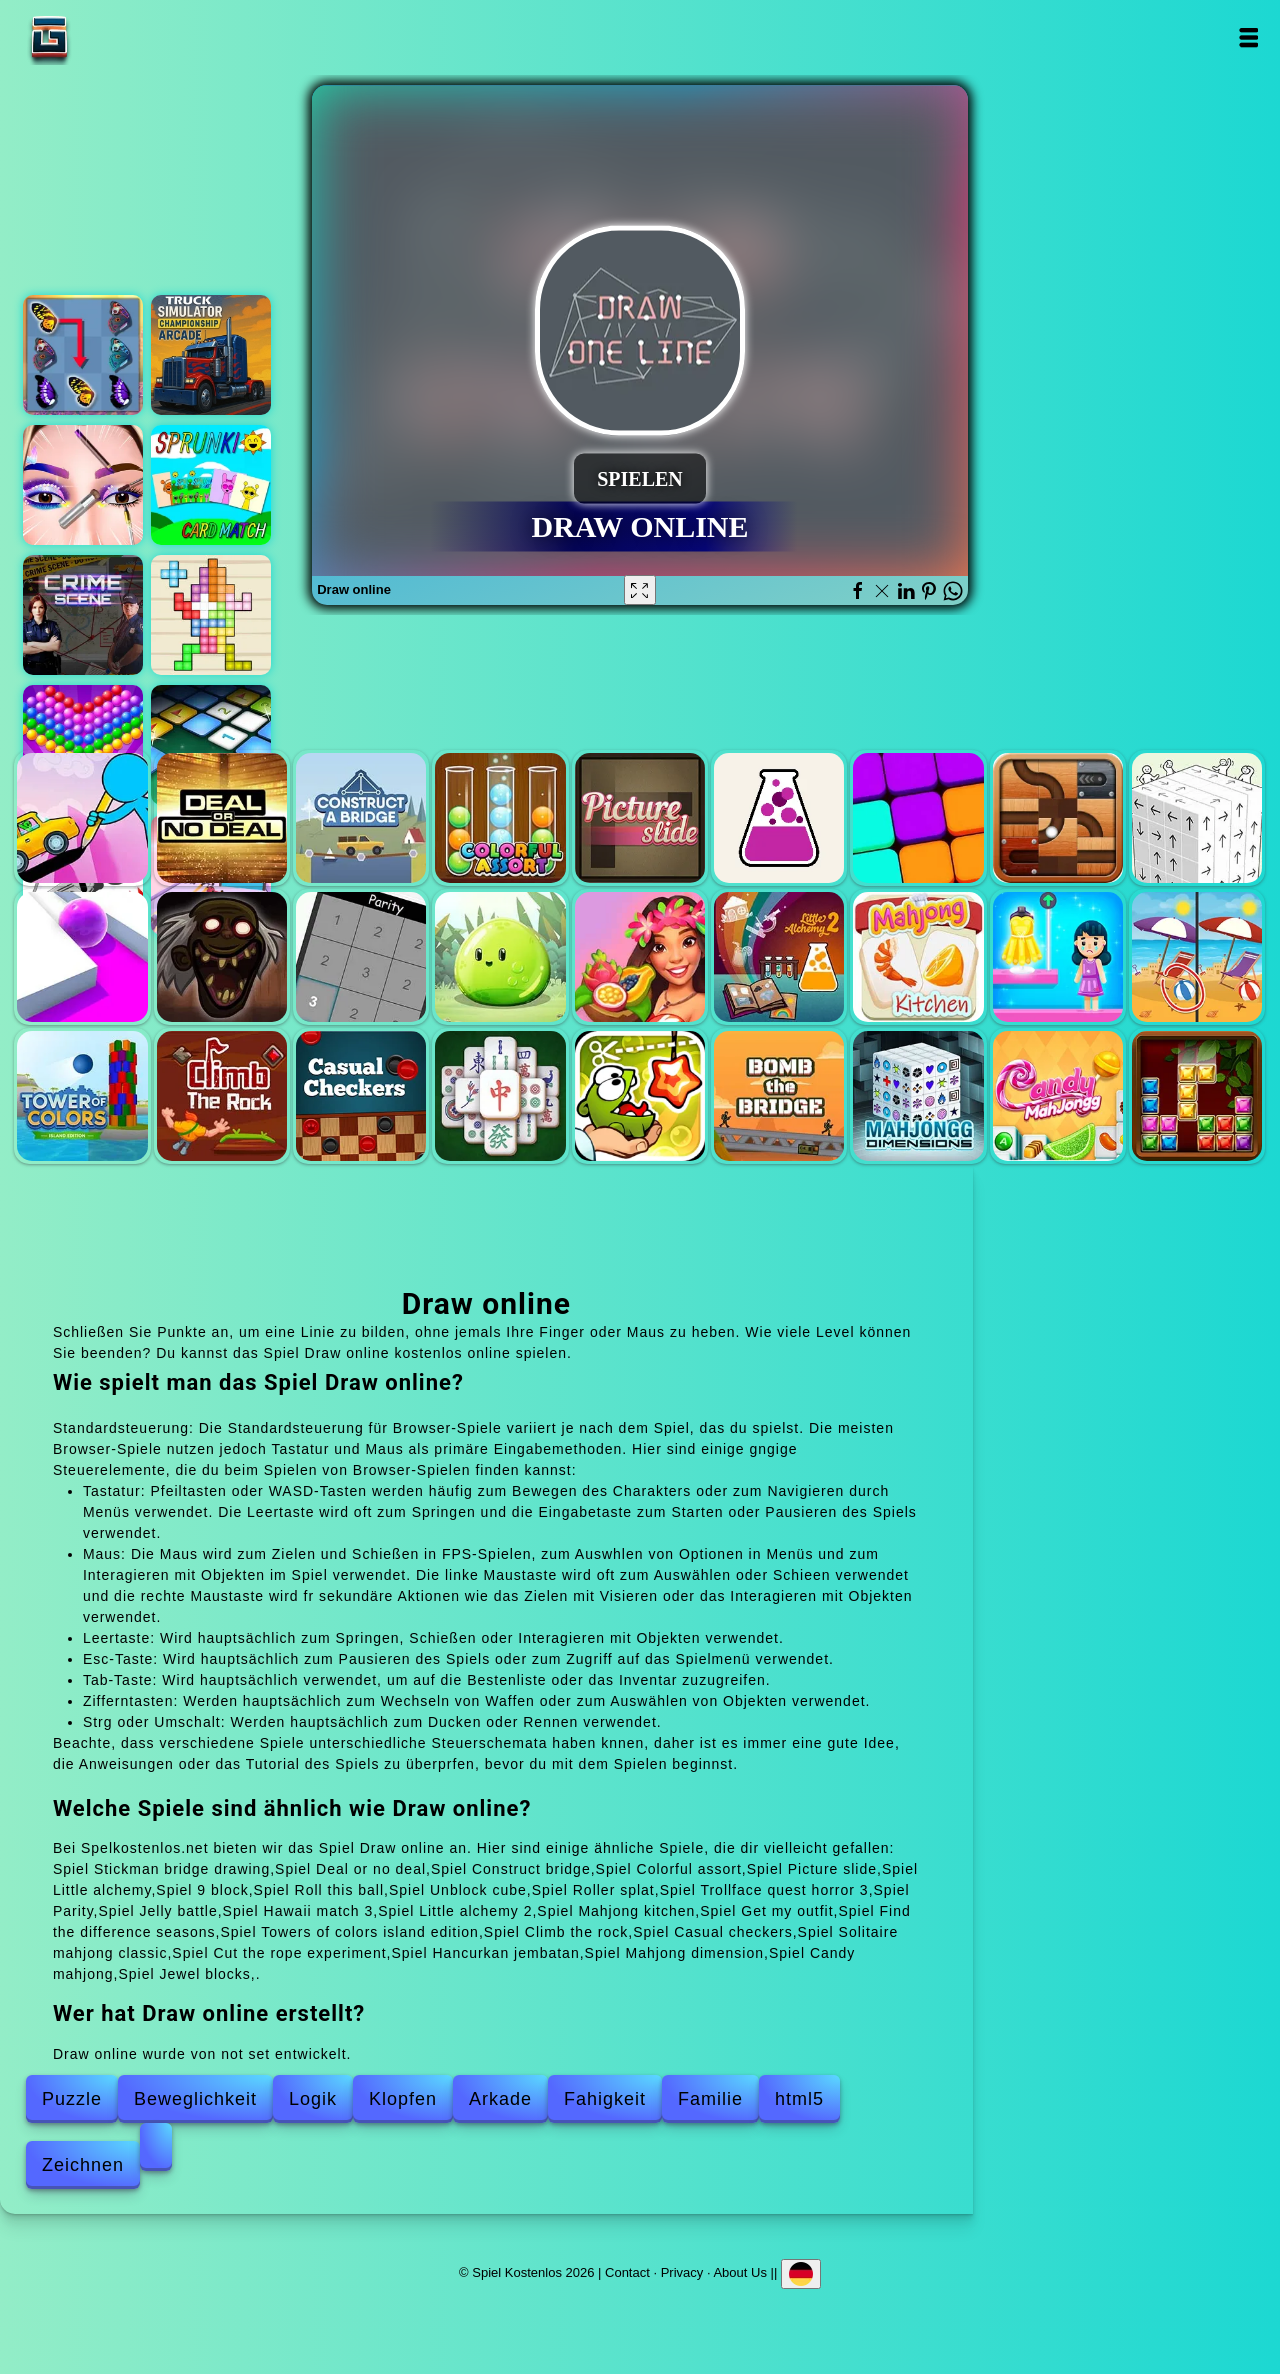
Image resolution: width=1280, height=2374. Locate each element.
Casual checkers (361, 1096)
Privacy (682, 2272)
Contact (627, 2272)
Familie (710, 2099)
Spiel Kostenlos (112, 37)
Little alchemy (779, 818)
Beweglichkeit (195, 2099)
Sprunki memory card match (211, 485)
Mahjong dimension (918, 1096)
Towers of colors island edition (82, 1096)
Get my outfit (1058, 957)
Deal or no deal (222, 818)
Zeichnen (83, 2165)
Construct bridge (361, 818)
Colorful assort (500, 818)
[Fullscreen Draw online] (640, 590)
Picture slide (640, 818)
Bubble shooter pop (83, 745)
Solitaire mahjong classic (500, 1096)
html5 (799, 2099)
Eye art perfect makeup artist (83, 485)
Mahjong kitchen (918, 957)
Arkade (500, 2099)
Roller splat (82, 957)
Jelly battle (500, 957)
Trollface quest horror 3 (222, 957)
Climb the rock (222, 1096)
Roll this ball (1058, 818)
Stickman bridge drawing (82, 818)
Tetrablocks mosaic (211, 615)
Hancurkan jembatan (779, 1096)
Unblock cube (1197, 818)
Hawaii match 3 (640, 957)
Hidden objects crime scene (83, 615)
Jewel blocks (1197, 1096)
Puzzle (72, 2099)
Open (1247, 37)
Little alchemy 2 (779, 957)
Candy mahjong (1058, 1096)
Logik (313, 2099)
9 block (918, 818)
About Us (739, 2272)
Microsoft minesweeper (211, 745)
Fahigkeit (605, 2099)
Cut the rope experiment (640, 1096)
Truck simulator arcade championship (211, 355)
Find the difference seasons (1197, 957)
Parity (361, 957)
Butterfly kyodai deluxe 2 (83, 355)
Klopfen (403, 2099)
